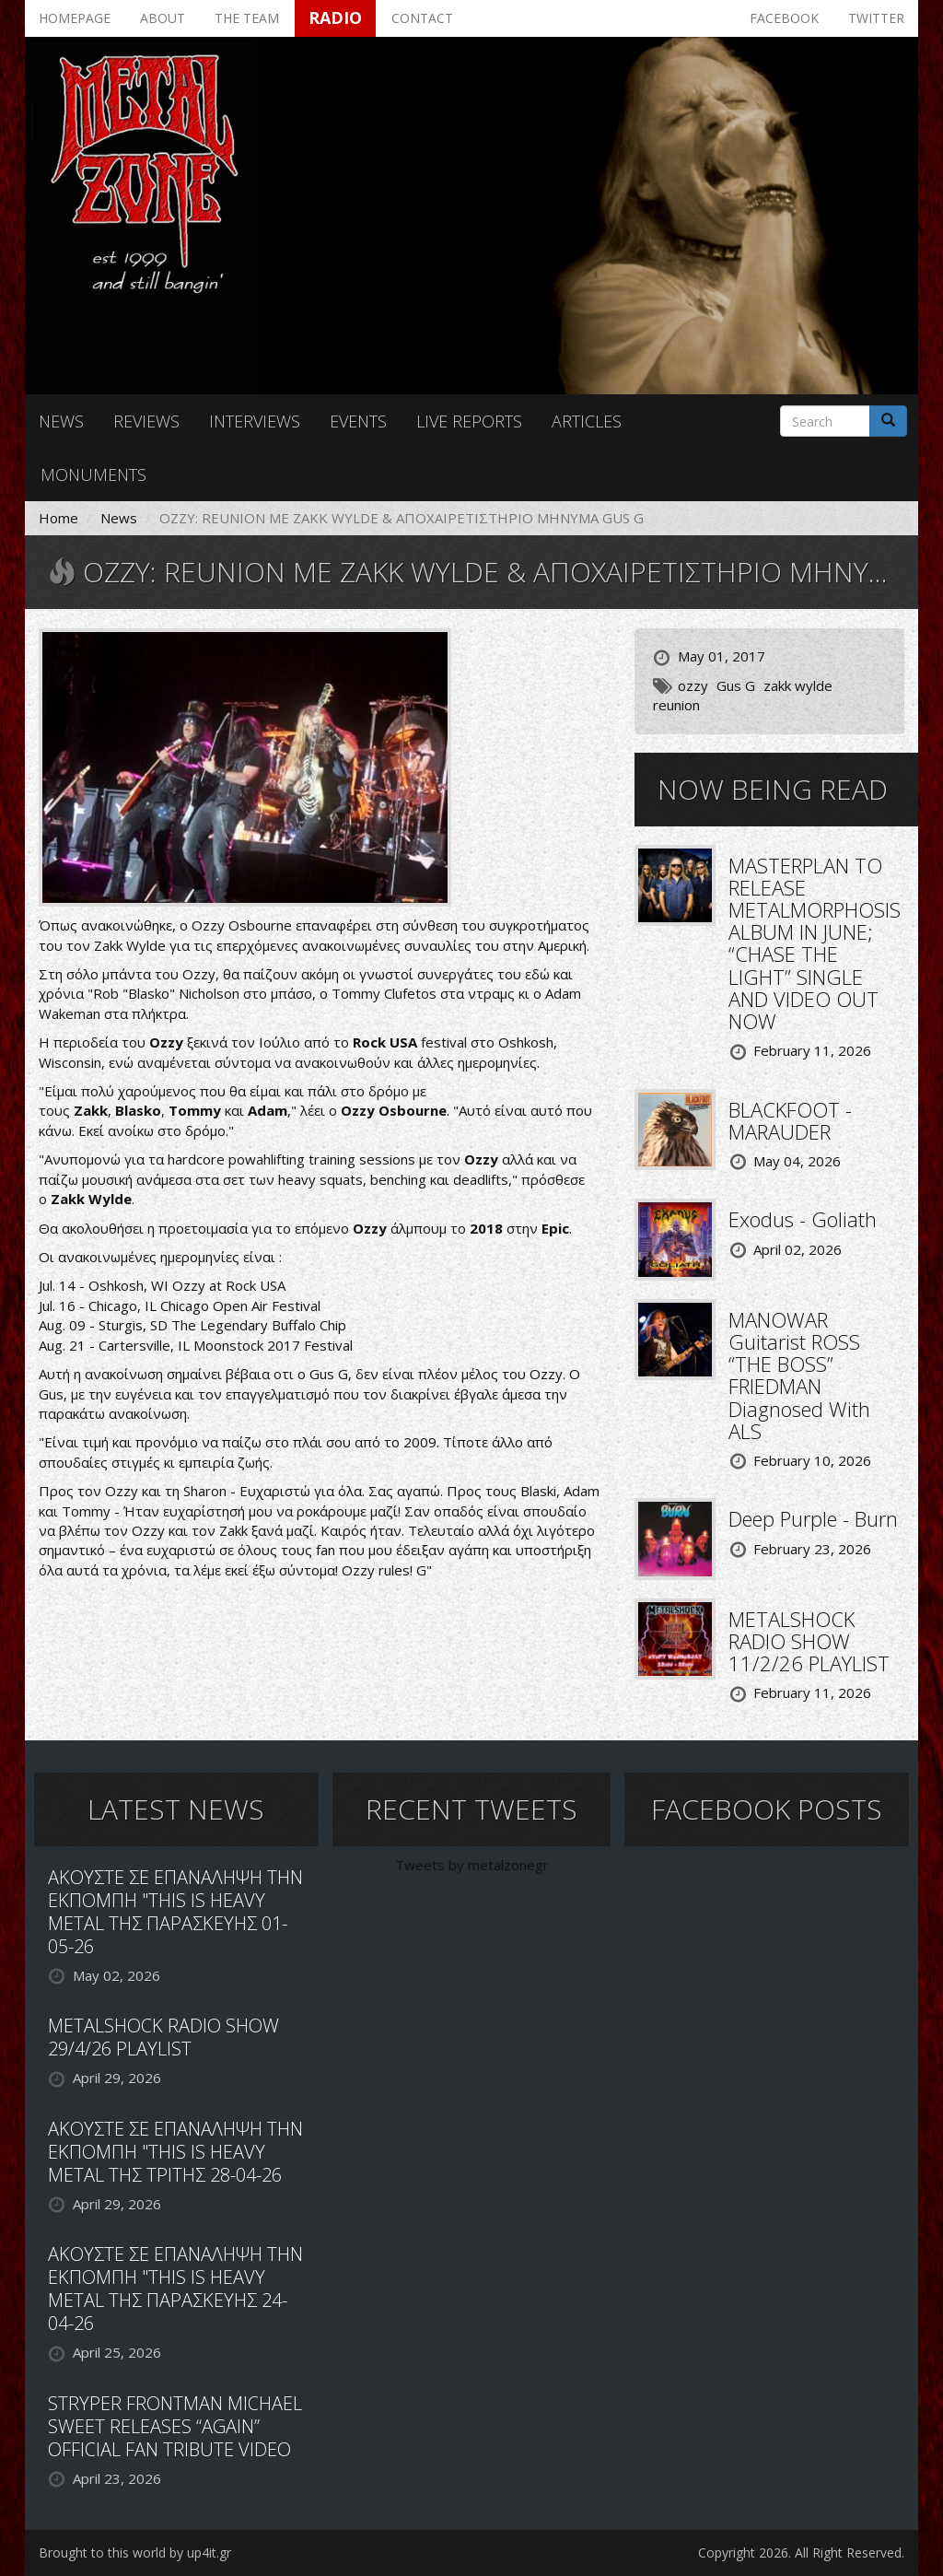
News (61, 421)
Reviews (146, 421)
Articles (587, 421)
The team (247, 18)
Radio (335, 17)
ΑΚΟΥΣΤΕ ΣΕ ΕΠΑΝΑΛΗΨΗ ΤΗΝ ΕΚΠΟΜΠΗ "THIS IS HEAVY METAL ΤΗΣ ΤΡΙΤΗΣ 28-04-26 (175, 2151)
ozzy (693, 685)
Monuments (93, 474)
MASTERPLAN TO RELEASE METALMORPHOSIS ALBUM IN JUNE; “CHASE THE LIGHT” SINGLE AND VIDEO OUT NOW (814, 943)
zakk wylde (797, 685)
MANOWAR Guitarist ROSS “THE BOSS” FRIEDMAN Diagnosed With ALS (799, 1375)
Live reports (469, 421)
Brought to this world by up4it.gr (135, 2552)
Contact (422, 18)
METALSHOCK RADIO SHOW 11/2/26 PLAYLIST (809, 1641)
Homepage (75, 18)
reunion (676, 705)
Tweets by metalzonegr (472, 1865)
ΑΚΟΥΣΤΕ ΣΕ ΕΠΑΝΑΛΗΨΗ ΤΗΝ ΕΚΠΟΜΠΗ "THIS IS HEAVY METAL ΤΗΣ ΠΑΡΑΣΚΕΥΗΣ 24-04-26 (175, 2289)
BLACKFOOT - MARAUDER (790, 1120)
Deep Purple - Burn (813, 1518)
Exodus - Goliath (802, 1219)
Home (58, 518)
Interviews (254, 421)
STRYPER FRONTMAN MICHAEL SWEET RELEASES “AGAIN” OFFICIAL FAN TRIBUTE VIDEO (175, 2426)
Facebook (784, 18)
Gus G (735, 685)
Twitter (876, 18)
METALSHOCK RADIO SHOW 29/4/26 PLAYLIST (163, 2037)
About (162, 18)
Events (358, 421)
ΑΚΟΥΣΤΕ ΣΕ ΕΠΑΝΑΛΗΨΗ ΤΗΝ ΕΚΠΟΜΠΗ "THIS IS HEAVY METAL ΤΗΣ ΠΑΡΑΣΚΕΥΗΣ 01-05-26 (175, 1912)
